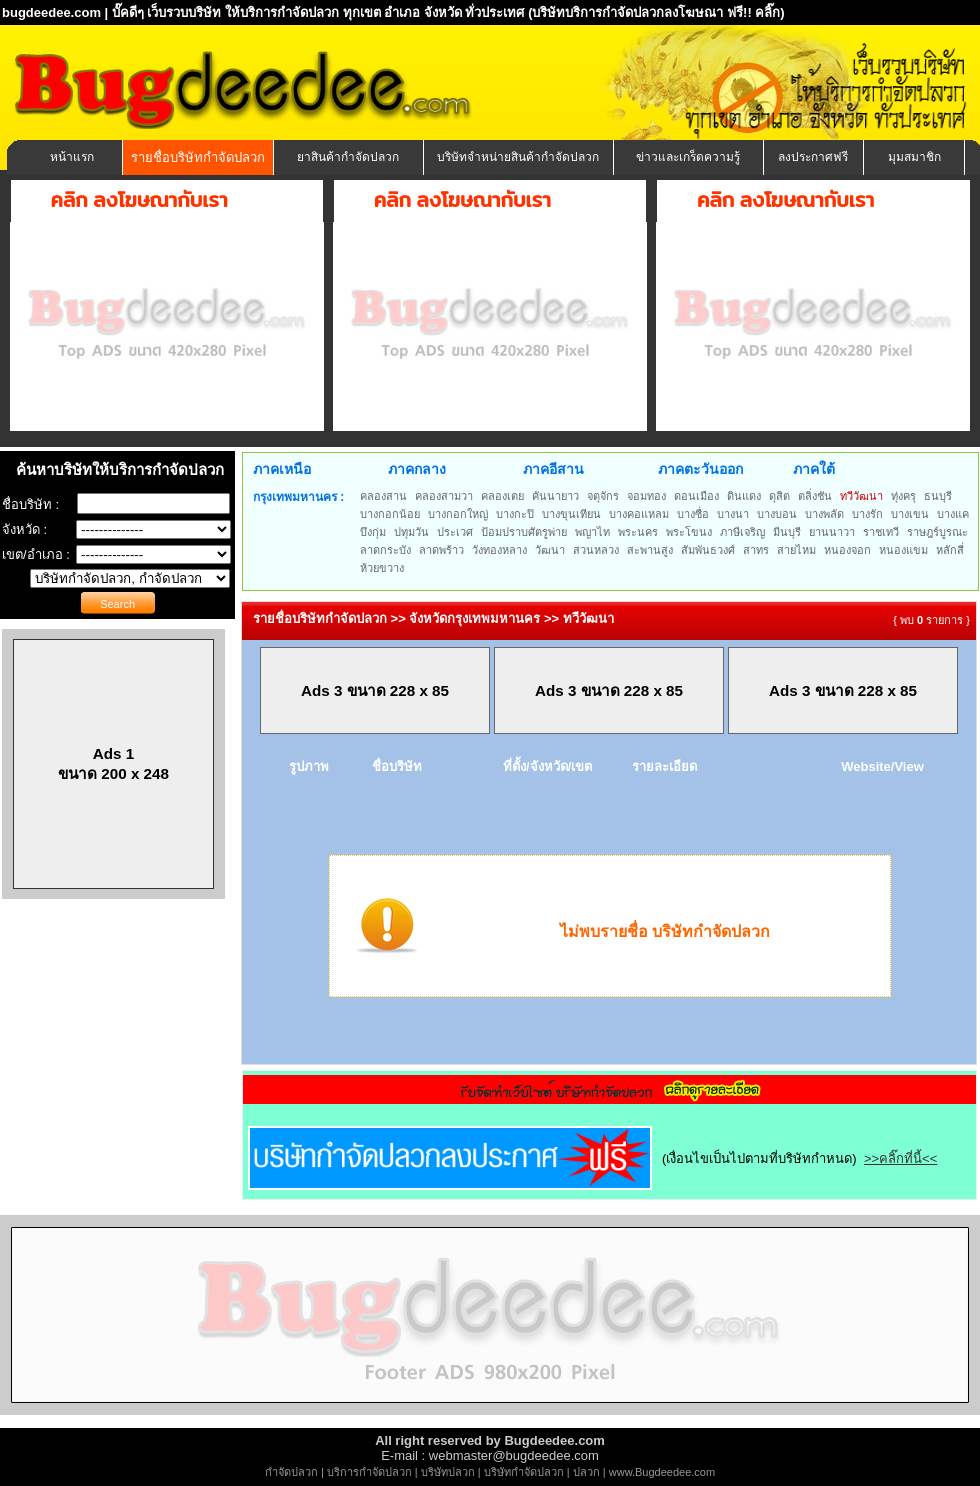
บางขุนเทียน (571, 514)
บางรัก (867, 514)
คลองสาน (383, 496)
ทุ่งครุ (903, 496)
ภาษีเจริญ (742, 532)
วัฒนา (550, 550)
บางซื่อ (693, 514)
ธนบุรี (938, 496)
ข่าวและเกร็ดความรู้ (688, 157)
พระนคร (638, 532)
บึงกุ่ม (373, 532)
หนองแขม (903, 550)
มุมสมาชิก (914, 157)
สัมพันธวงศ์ (708, 550)
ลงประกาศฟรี (813, 157)
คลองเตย (502, 496)
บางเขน (910, 514)
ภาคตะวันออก (700, 469)
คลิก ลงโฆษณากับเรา (139, 200)
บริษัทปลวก (448, 1472)
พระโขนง (689, 532)
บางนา (733, 514)
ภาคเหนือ (282, 469)
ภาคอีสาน (553, 469)
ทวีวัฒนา (861, 496)
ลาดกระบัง (385, 550)
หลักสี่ (950, 550)
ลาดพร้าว (441, 550)
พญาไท (592, 532)
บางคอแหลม (639, 514)
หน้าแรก (72, 157)
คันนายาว (555, 496)
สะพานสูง (650, 550)
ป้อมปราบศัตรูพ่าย (524, 532)
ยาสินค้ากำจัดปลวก (348, 157)
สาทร (756, 550)
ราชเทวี (881, 532)
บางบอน (777, 514)
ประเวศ (455, 532)
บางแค (953, 514)
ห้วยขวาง (382, 568)
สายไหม (796, 550)
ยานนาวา (832, 532)
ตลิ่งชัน (815, 496)
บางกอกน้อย (390, 514)
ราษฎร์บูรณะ (937, 532)
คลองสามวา (444, 496)
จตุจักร (603, 496)
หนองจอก (847, 550)
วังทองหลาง (499, 550)
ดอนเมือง (696, 496)
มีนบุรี (787, 532)
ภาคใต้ (814, 469)
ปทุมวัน (411, 532)
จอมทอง (646, 496)
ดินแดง (744, 496)
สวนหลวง (596, 550)
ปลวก (586, 1472)
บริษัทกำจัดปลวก (524, 1472)
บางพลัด (824, 514)
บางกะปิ (515, 514)
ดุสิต (779, 496)
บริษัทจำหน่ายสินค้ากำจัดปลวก (518, 157)
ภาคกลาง (417, 469)
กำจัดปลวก (291, 1472)
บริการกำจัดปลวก (369, 1472)
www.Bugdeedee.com (662, 1472)
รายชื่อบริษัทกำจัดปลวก (198, 157)
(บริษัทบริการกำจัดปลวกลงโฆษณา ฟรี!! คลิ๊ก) (656, 12)
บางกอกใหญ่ (458, 514)
